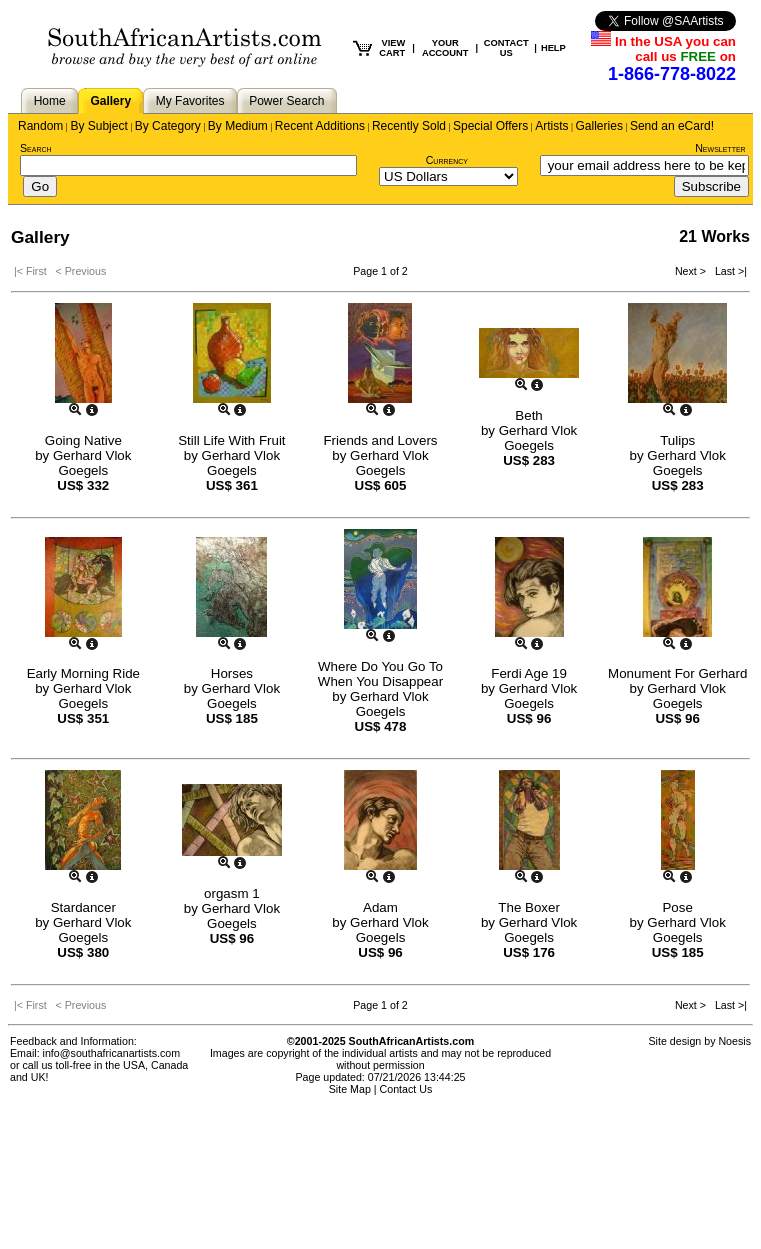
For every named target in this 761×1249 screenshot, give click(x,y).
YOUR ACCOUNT (445, 48)
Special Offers (490, 126)
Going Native (83, 440)
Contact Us (406, 1089)
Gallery (110, 101)
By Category (168, 126)
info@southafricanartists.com (112, 1053)
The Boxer (529, 907)
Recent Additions (320, 126)
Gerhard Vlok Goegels (92, 463)
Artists (551, 126)
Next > (692, 271)
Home (50, 101)
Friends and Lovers (380, 440)
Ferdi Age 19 (529, 673)
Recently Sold (409, 126)
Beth (528, 415)
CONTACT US (506, 48)
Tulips (677, 440)
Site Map (350, 1089)
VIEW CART (392, 48)
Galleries (599, 126)
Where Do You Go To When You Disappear (380, 674)
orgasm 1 (232, 893)
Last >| (728, 271)
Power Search (286, 101)
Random (40, 126)
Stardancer (83, 907)
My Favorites (190, 101)
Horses (232, 673)
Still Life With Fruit (231, 440)
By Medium (238, 126)
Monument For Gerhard (677, 673)
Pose (677, 907)
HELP (553, 48)
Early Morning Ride (83, 673)
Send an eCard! (672, 126)
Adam (380, 907)
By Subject (98, 126)
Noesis (734, 1041)
